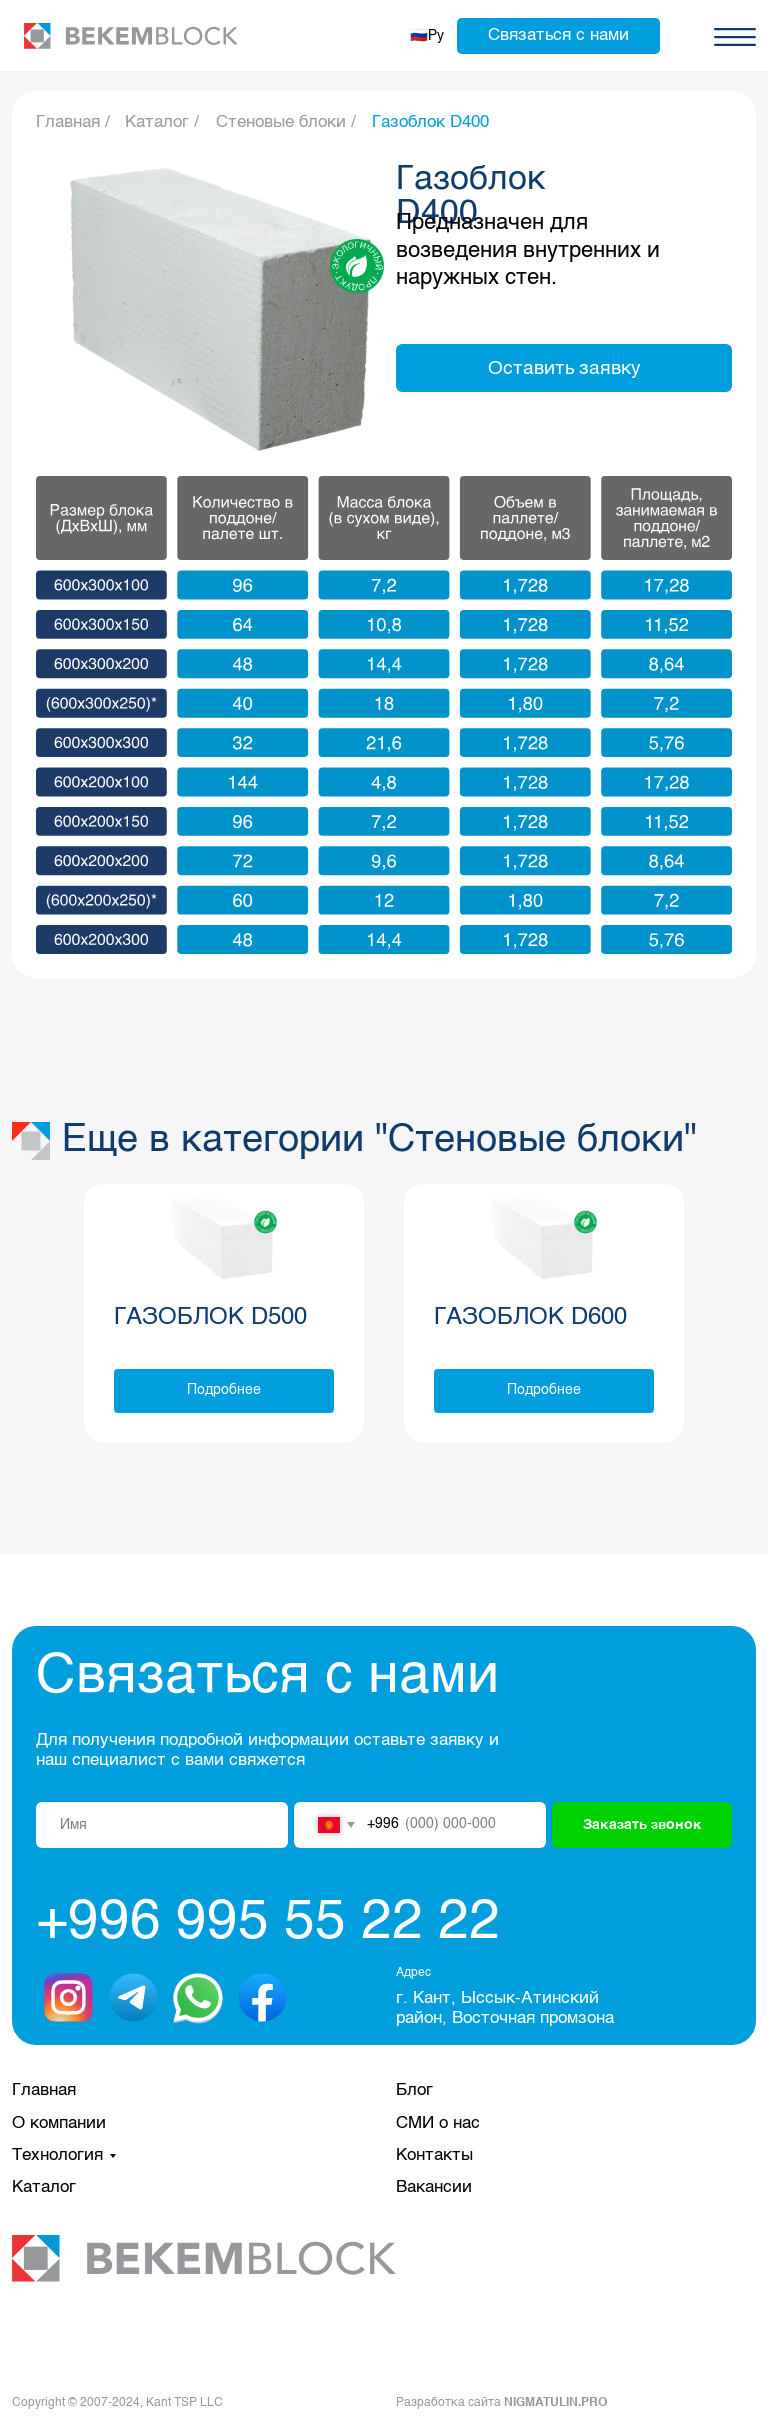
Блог (414, 2090)
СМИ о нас (438, 2123)
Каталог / (162, 122)
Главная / (73, 122)
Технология (57, 2155)
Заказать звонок (642, 1825)
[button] (558, 36)
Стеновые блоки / (286, 122)
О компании (59, 2123)
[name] (162, 1825)
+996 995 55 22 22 (268, 1923)
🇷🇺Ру (427, 36)
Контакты (434, 2155)
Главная (44, 2090)
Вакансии (434, 2187)
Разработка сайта (501, 2403)
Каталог (44, 2187)
